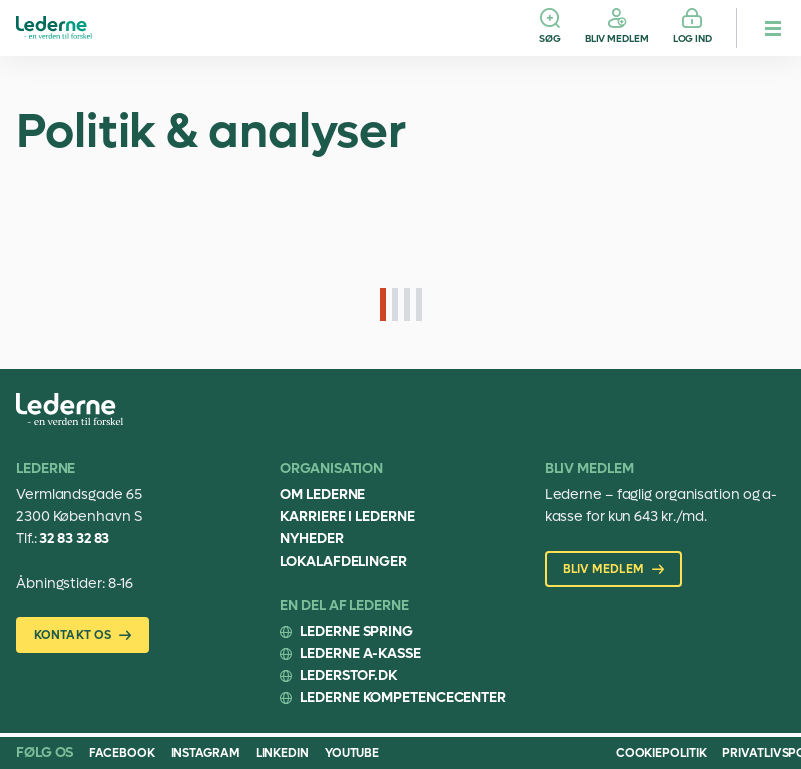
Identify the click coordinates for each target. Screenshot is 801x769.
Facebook (121, 753)
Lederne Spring (356, 631)
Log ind (692, 38)
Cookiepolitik (661, 753)
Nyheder (311, 538)
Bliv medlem (617, 38)
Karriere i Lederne (347, 516)
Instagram (205, 753)
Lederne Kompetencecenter (403, 697)
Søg (550, 38)
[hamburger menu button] (773, 28)
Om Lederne (322, 494)
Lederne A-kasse (360, 653)
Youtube (352, 753)
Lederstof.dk (348, 675)
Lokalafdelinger (343, 561)
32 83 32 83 (74, 538)
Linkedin (282, 753)
